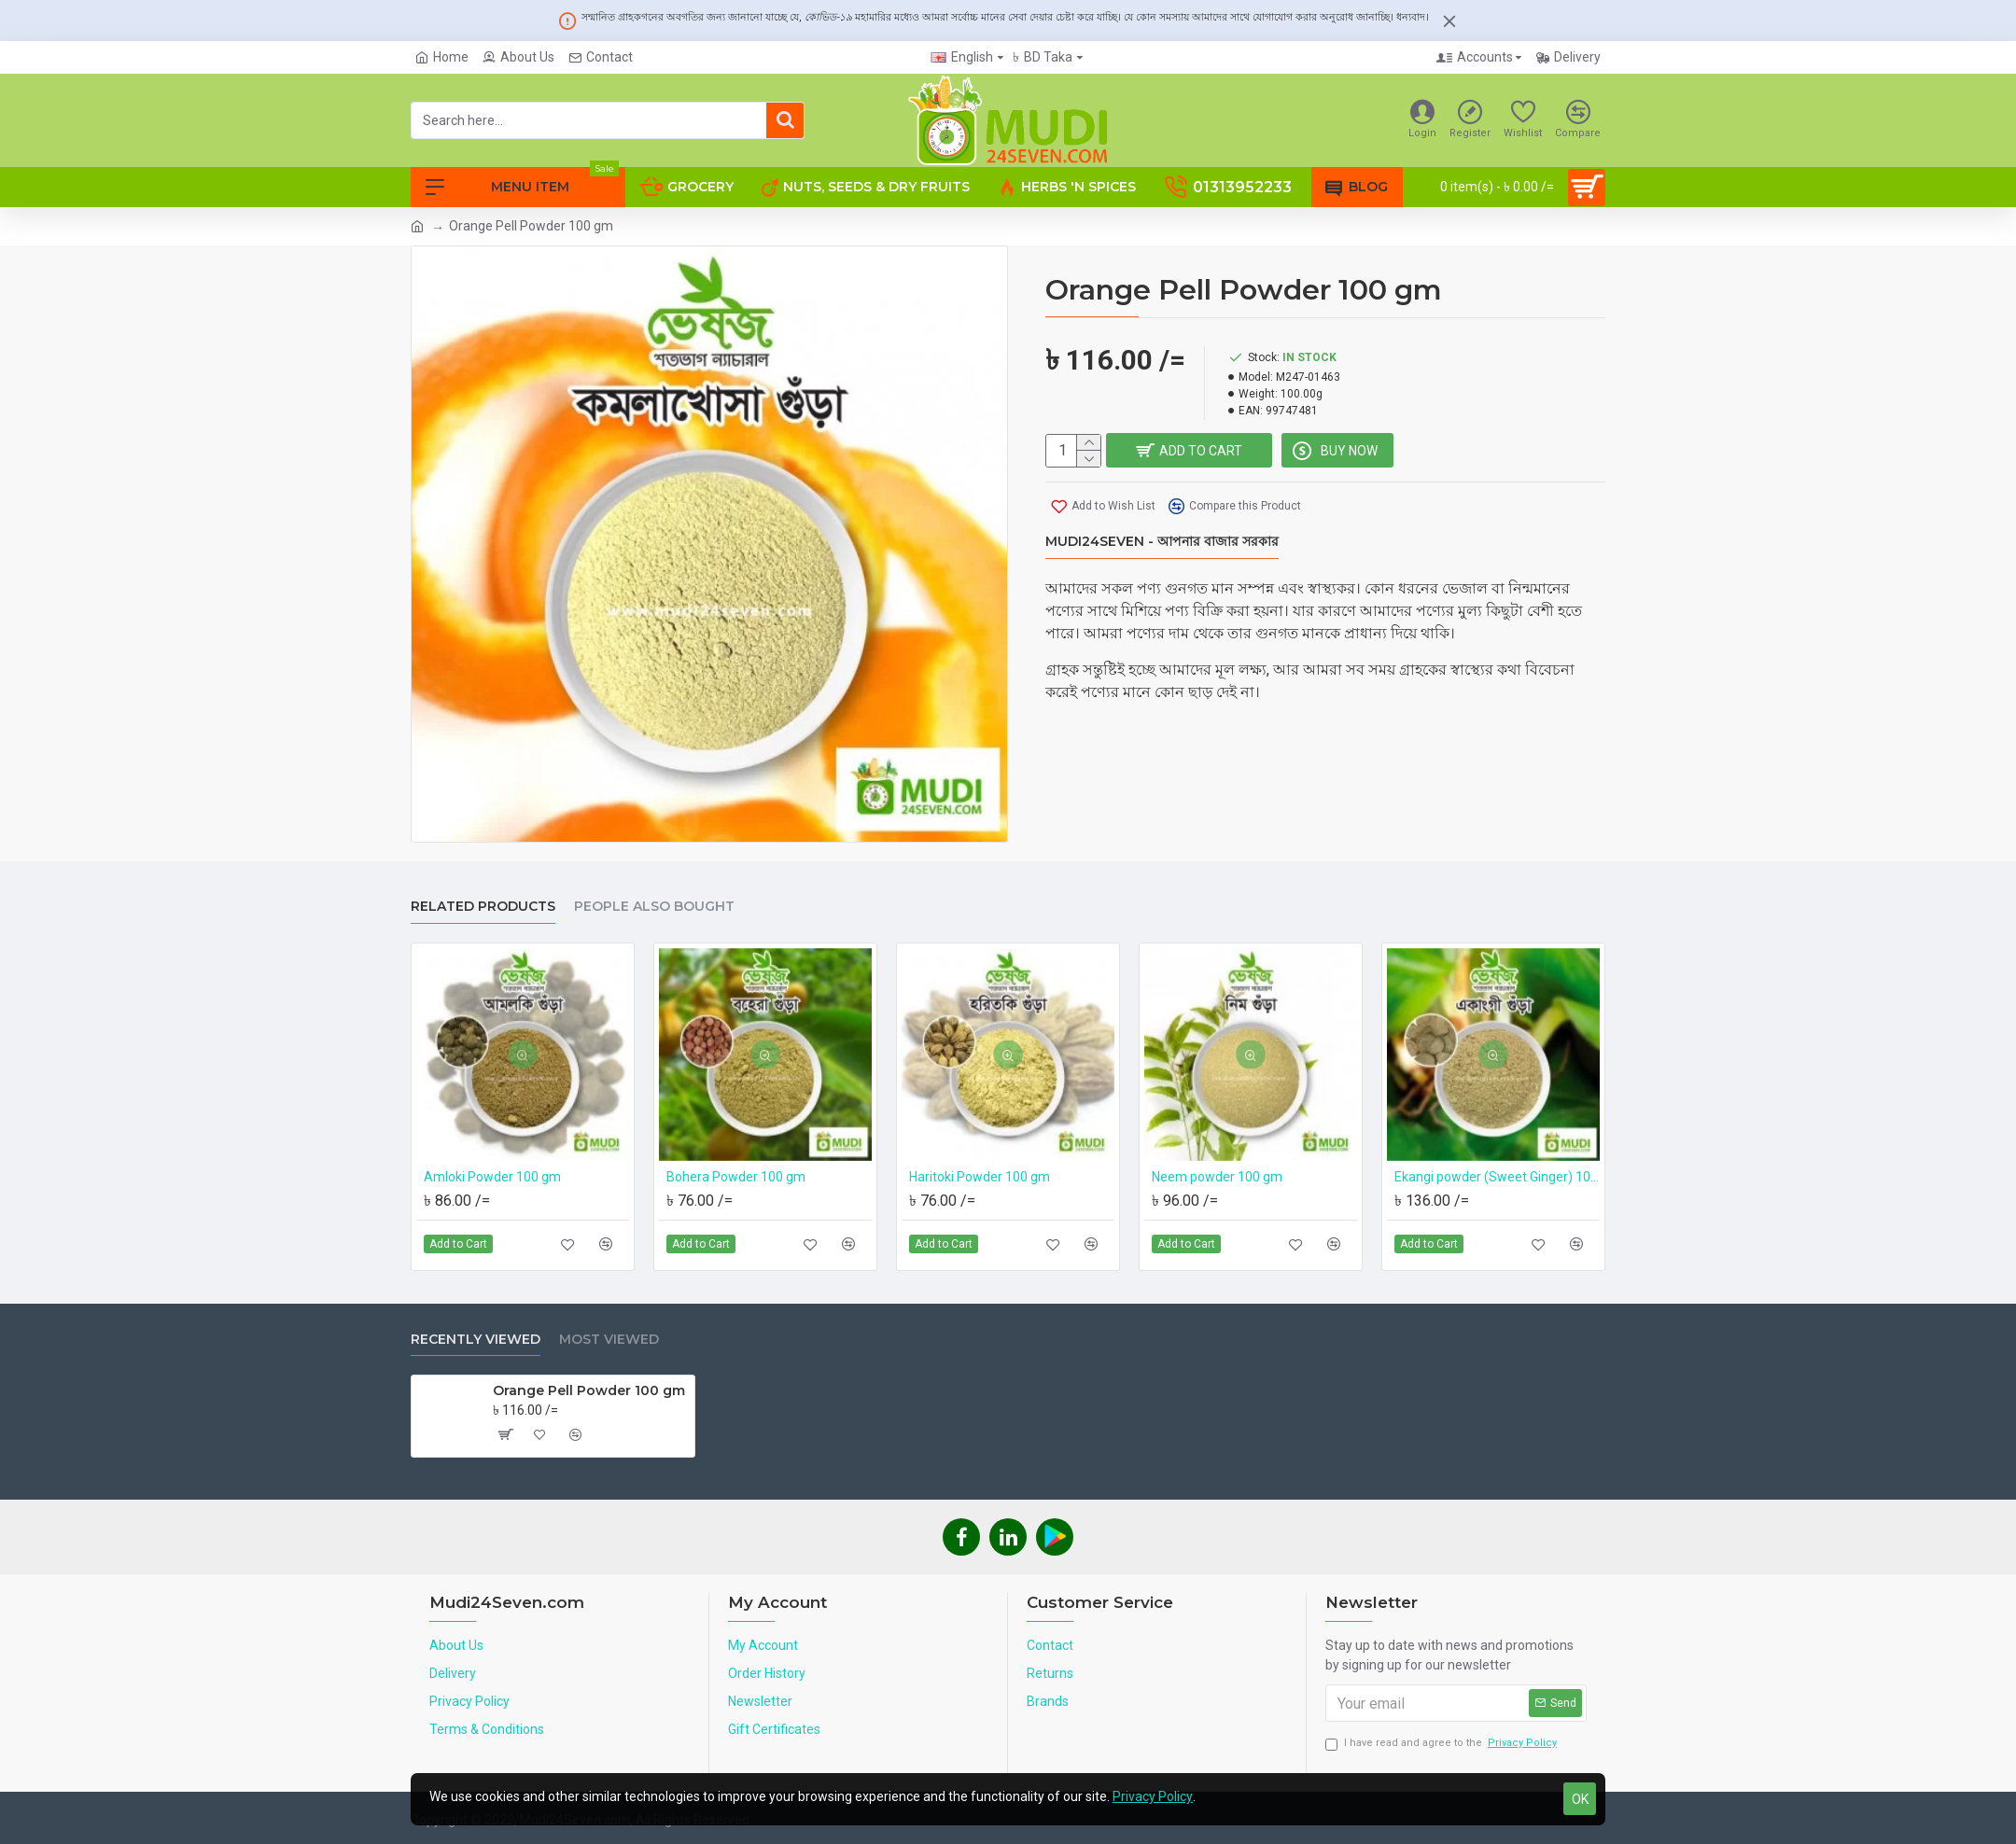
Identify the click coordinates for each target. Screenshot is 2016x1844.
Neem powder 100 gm (1217, 1176)
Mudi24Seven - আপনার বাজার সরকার (1162, 543)
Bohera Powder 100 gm (735, 1176)
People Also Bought (654, 907)
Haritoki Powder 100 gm (979, 1176)
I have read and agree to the (1442, 1744)
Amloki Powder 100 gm (492, 1176)
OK (1580, 1799)
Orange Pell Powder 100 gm (589, 1390)
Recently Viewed (475, 1340)
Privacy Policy (1153, 1796)
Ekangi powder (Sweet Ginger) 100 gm (1497, 1176)
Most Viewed (609, 1340)
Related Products (483, 907)
